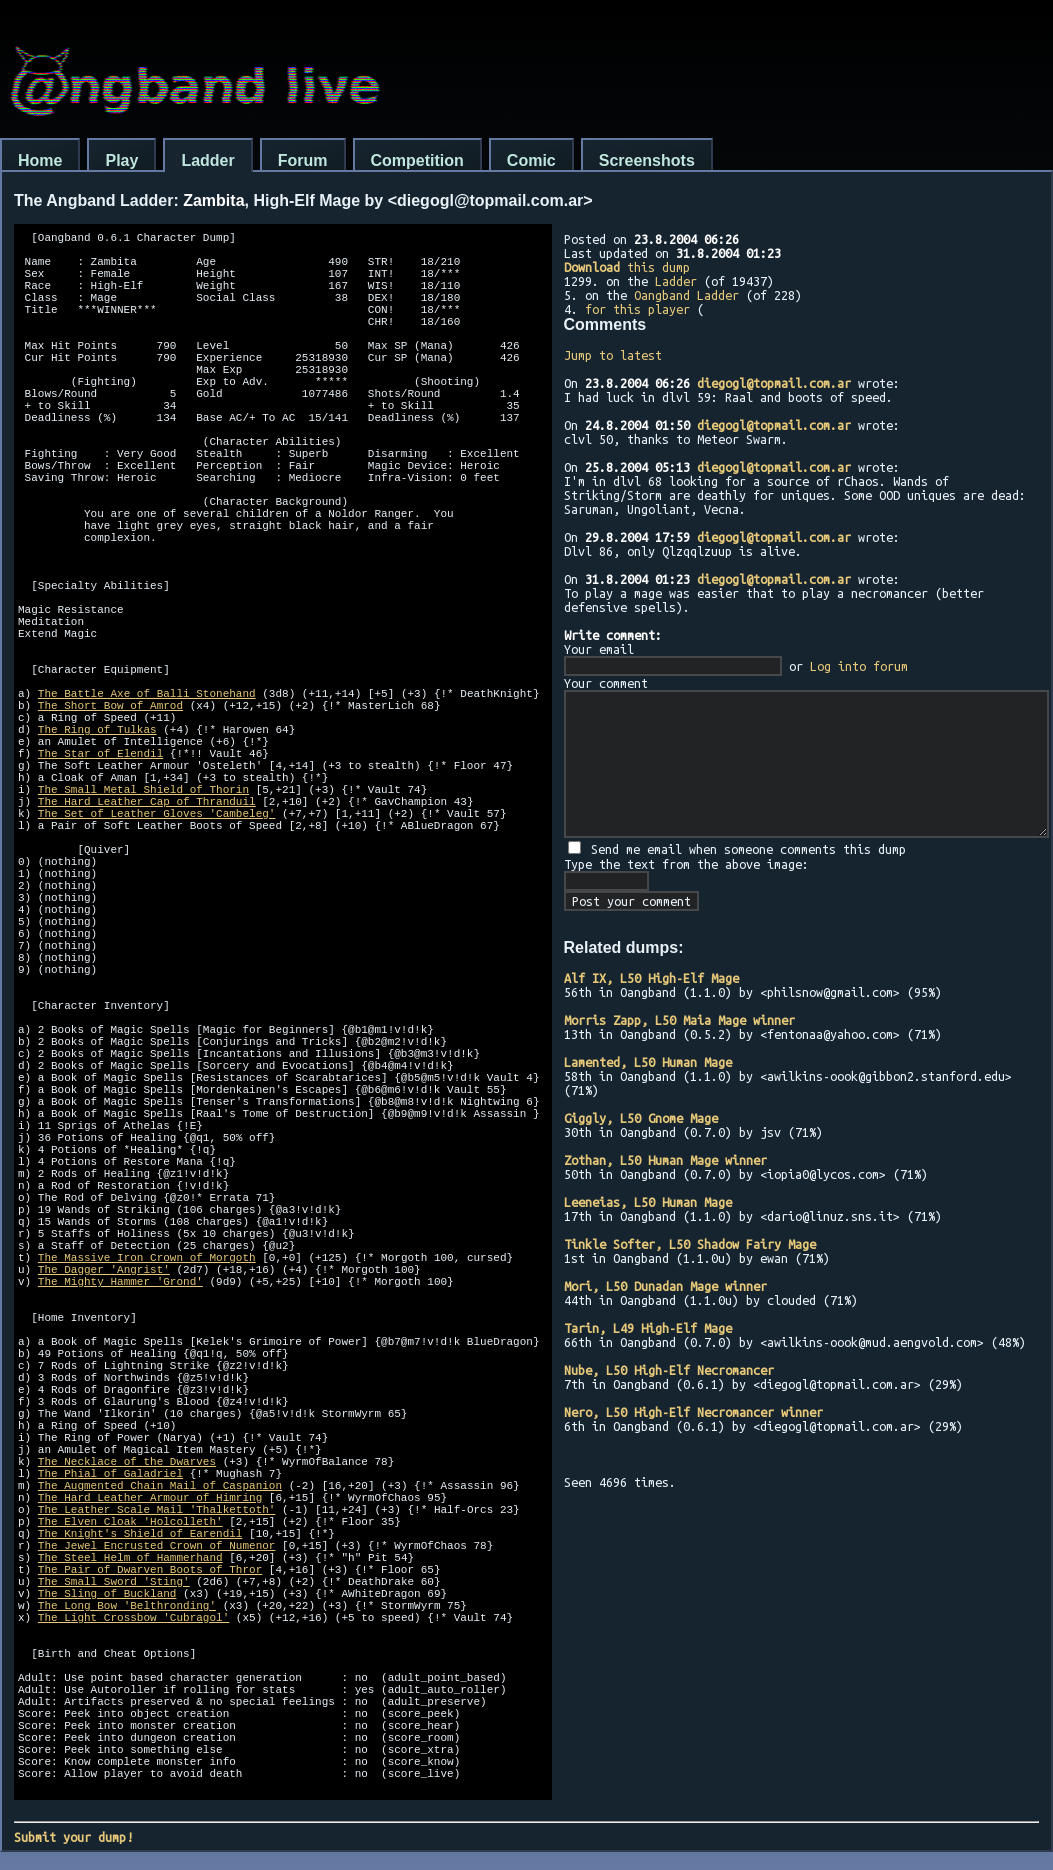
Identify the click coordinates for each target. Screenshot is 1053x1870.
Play (121, 160)
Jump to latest (613, 355)
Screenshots (647, 160)
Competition (417, 160)
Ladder (207, 160)
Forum (303, 160)
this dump (627, 267)
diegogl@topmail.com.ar (774, 383)
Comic (531, 160)
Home (40, 160)
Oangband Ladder (686, 295)
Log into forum (859, 666)
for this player (637, 309)
